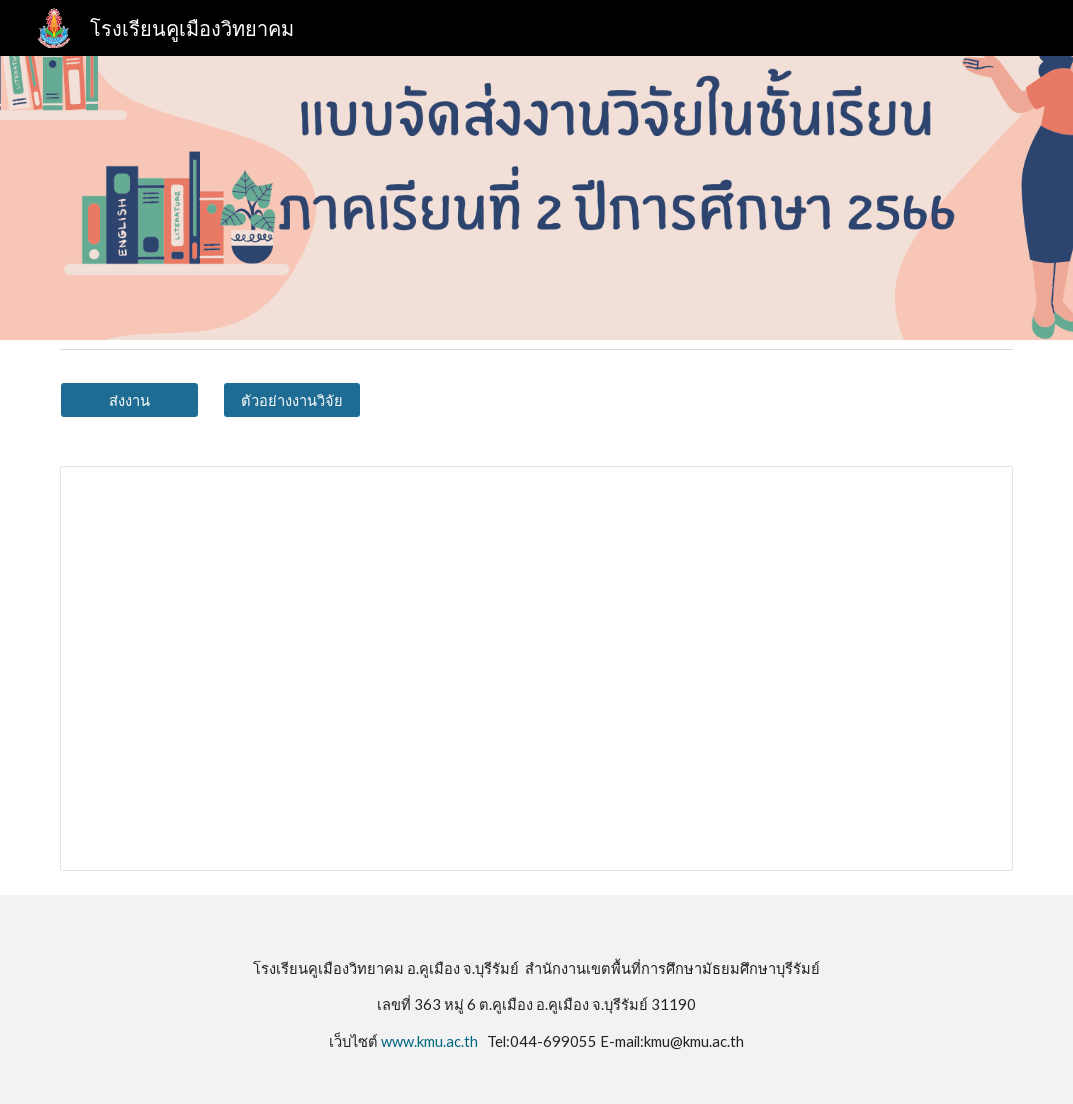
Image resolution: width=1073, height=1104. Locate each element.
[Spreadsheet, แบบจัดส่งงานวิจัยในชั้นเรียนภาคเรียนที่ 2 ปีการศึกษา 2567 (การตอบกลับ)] (536, 668)
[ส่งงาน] (129, 400)
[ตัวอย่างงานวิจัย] (292, 400)
